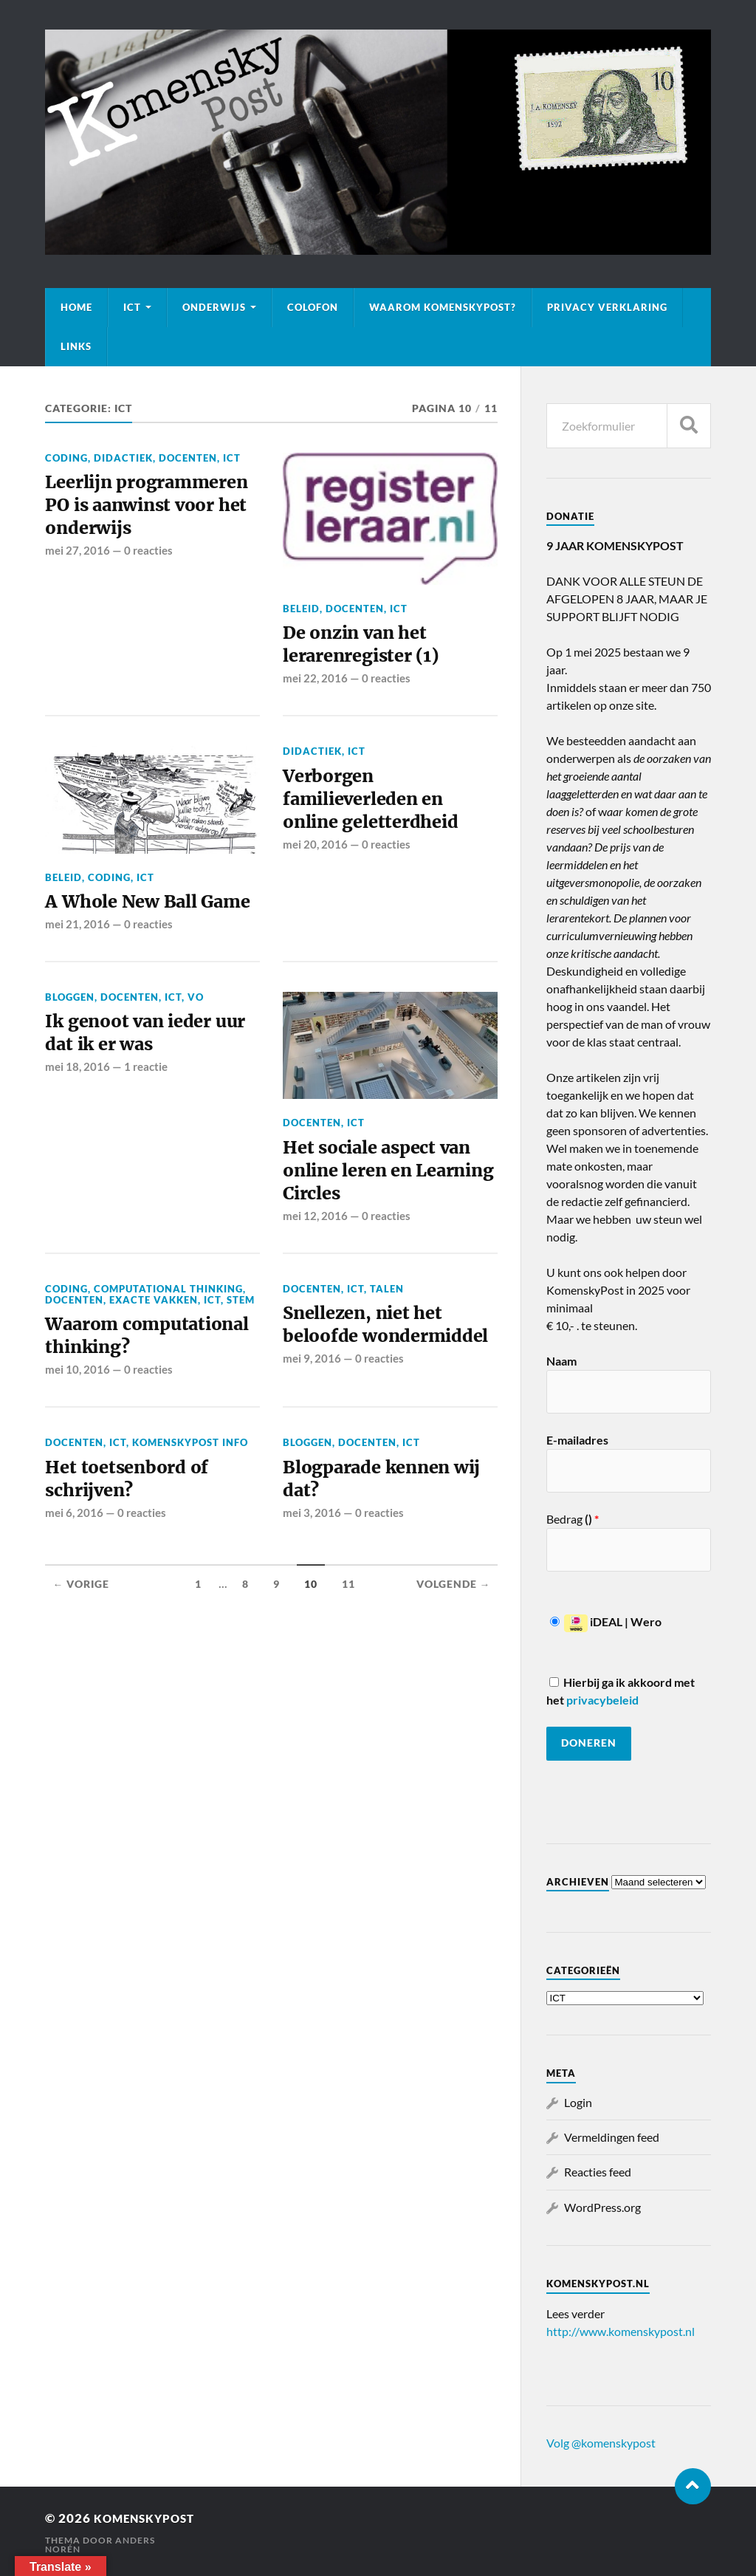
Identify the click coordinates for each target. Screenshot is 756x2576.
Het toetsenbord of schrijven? (131, 1550)
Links (76, 346)
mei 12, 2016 (315, 1255)
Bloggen (69, 1029)
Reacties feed (597, 2172)
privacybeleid (602, 1700)
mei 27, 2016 (77, 583)
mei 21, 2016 (77, 956)
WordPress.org (602, 2207)
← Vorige (80, 1658)
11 (348, 1658)
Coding (66, 458)
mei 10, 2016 (77, 1439)
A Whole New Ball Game (126, 919)
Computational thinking (168, 1328)
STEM (241, 1339)
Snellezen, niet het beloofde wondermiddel (369, 1378)
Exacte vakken (153, 1339)
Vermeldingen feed (611, 2137)
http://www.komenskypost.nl (620, 2331)
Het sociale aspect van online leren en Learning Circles (384, 1205)
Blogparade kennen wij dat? (374, 1550)
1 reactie (146, 1104)
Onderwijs (214, 307)
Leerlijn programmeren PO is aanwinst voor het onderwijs (141, 521)
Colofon (312, 307)
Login (578, 2102)
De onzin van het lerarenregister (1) (367, 646)
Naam (561, 1361)
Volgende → (453, 1658)
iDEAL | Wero (606, 1621)
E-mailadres (577, 1440)
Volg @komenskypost (601, 2443)
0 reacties (148, 583)
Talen (387, 1328)
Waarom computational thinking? (113, 1390)
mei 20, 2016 (315, 856)
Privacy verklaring (607, 307)
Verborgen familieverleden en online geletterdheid (377, 807)
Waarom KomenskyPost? (442, 307)
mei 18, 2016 (77, 1104)
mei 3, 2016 (312, 1587)
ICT (132, 307)
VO (196, 1029)
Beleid (301, 608)
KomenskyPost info (190, 1512)
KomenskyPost (150, 2518)
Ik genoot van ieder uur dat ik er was (135, 1067)
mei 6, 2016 (74, 1587)
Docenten (188, 458)
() (591, 1519)
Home (76, 307)
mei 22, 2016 (315, 683)
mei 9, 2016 (312, 1428)
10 (310, 1658)
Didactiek (123, 458)
